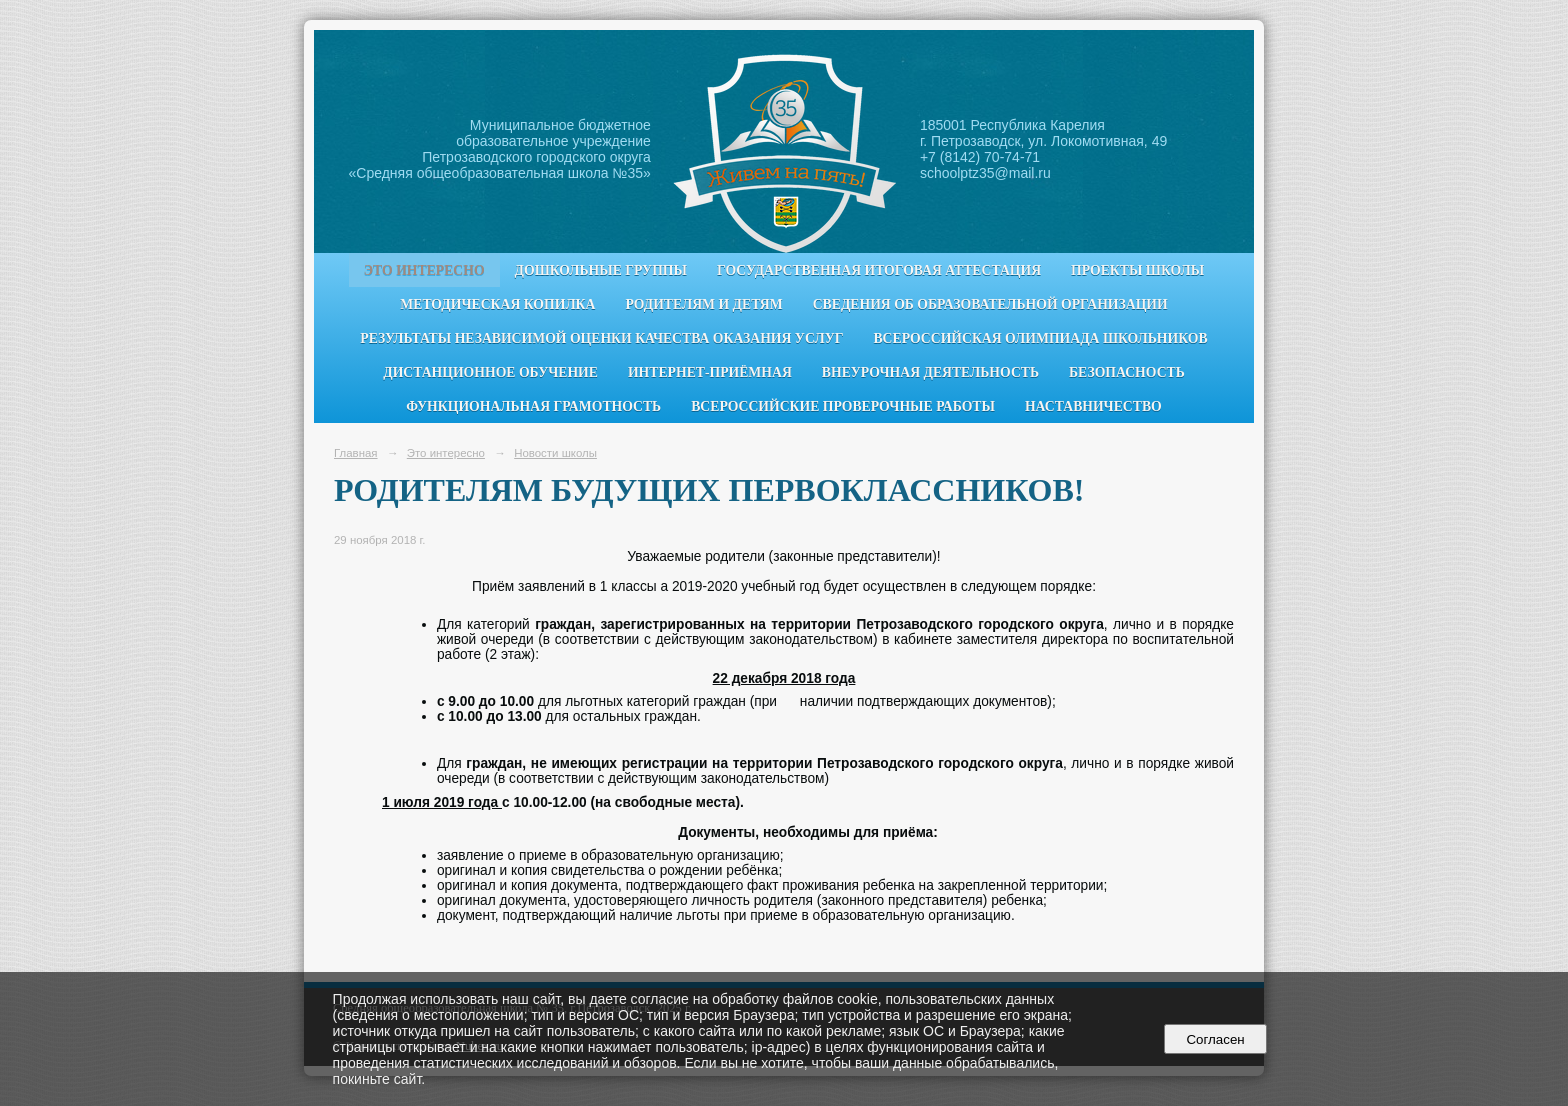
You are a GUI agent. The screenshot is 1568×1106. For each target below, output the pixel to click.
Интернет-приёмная (710, 372)
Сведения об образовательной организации (990, 304)
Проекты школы (1137, 270)
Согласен (1215, 1039)
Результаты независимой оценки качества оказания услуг (601, 338)
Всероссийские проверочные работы (843, 406)
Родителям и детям (703, 304)
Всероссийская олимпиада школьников (1040, 338)
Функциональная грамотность (533, 406)
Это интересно (424, 270)
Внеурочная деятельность (930, 372)
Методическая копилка (497, 304)
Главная (356, 453)
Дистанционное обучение (490, 372)
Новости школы (555, 453)
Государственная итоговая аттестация (879, 270)
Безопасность (1127, 372)
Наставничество (1093, 406)
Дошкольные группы (601, 270)
